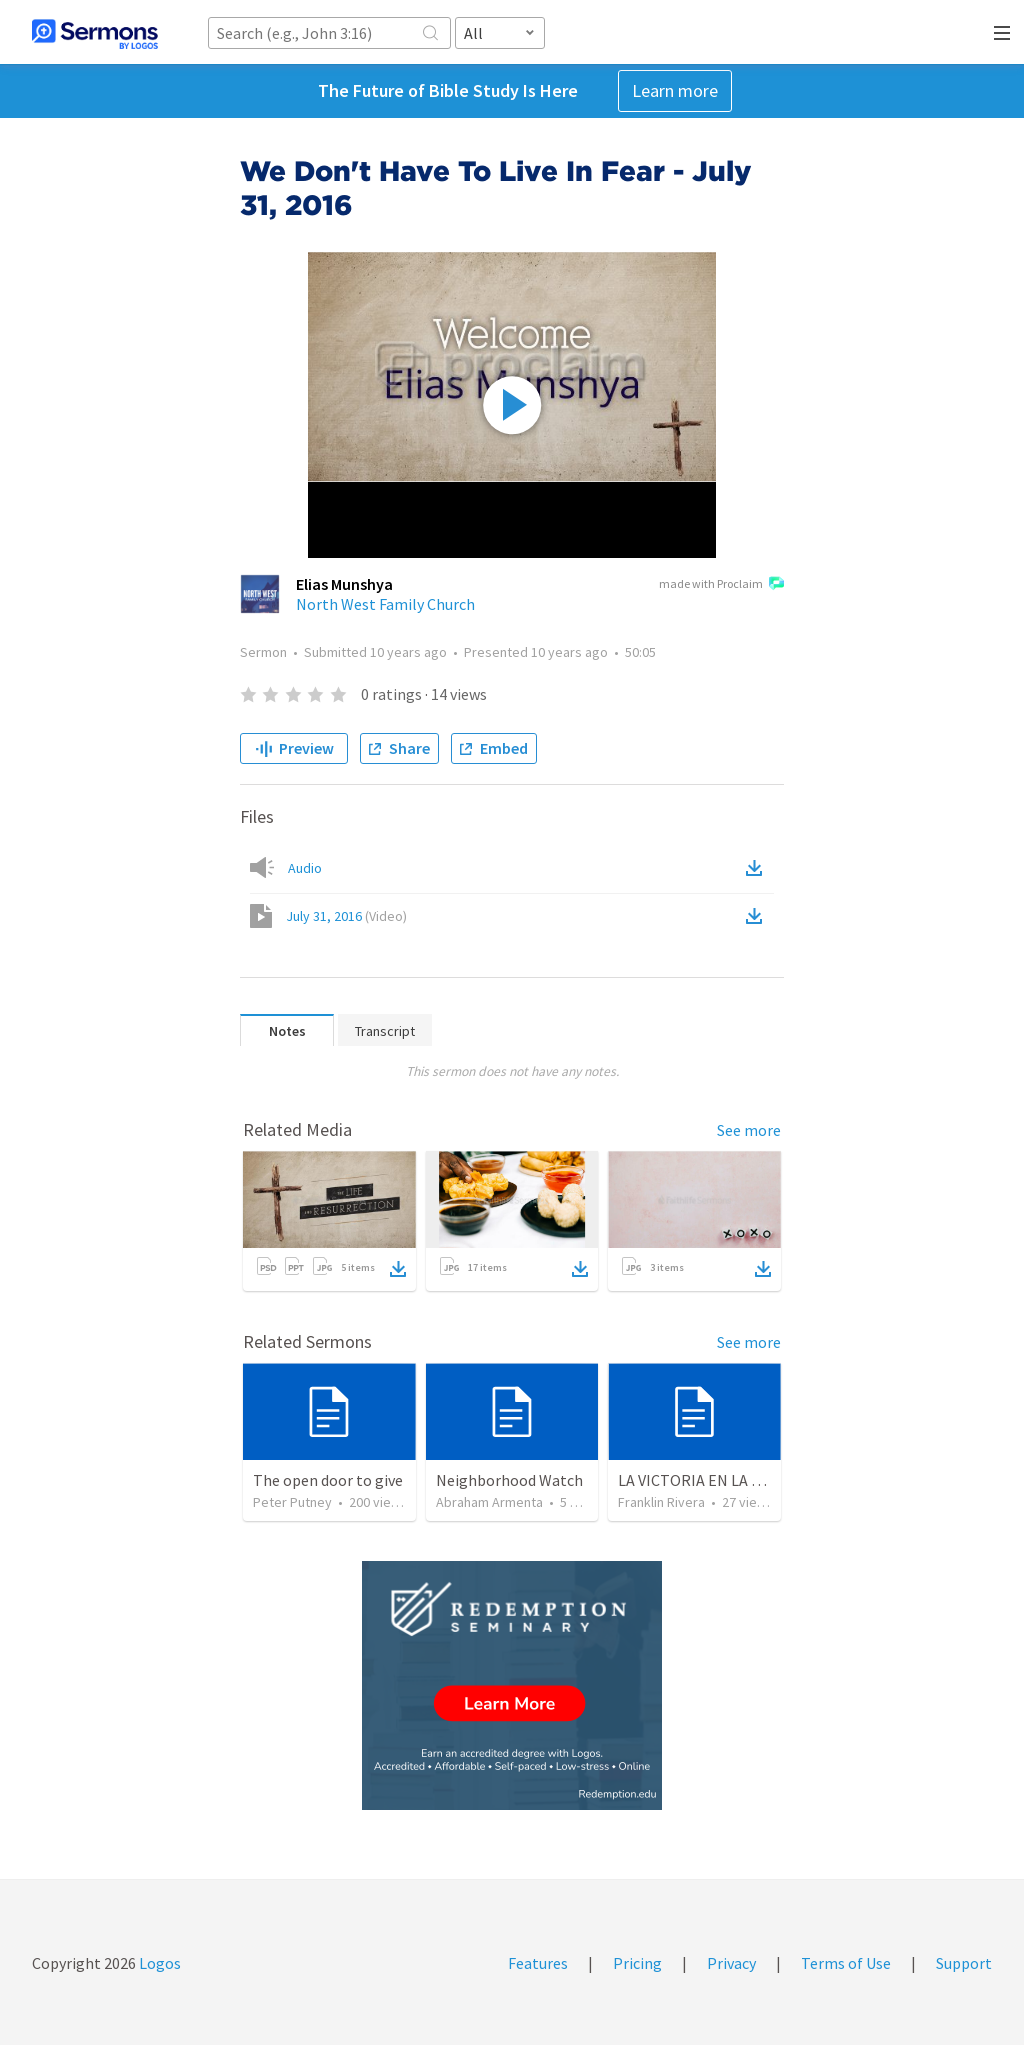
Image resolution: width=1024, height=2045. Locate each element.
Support (964, 1963)
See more (749, 1130)
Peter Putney (292, 1502)
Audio (305, 868)
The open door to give (328, 1480)
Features (538, 1963)
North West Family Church (385, 604)
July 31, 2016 (346, 916)
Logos (158, 1963)
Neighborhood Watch (509, 1480)
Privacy (731, 1963)
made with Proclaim (721, 585)
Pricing (637, 1963)
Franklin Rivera (661, 1502)
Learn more (675, 90)
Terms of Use (846, 1963)
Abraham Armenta (489, 1502)
